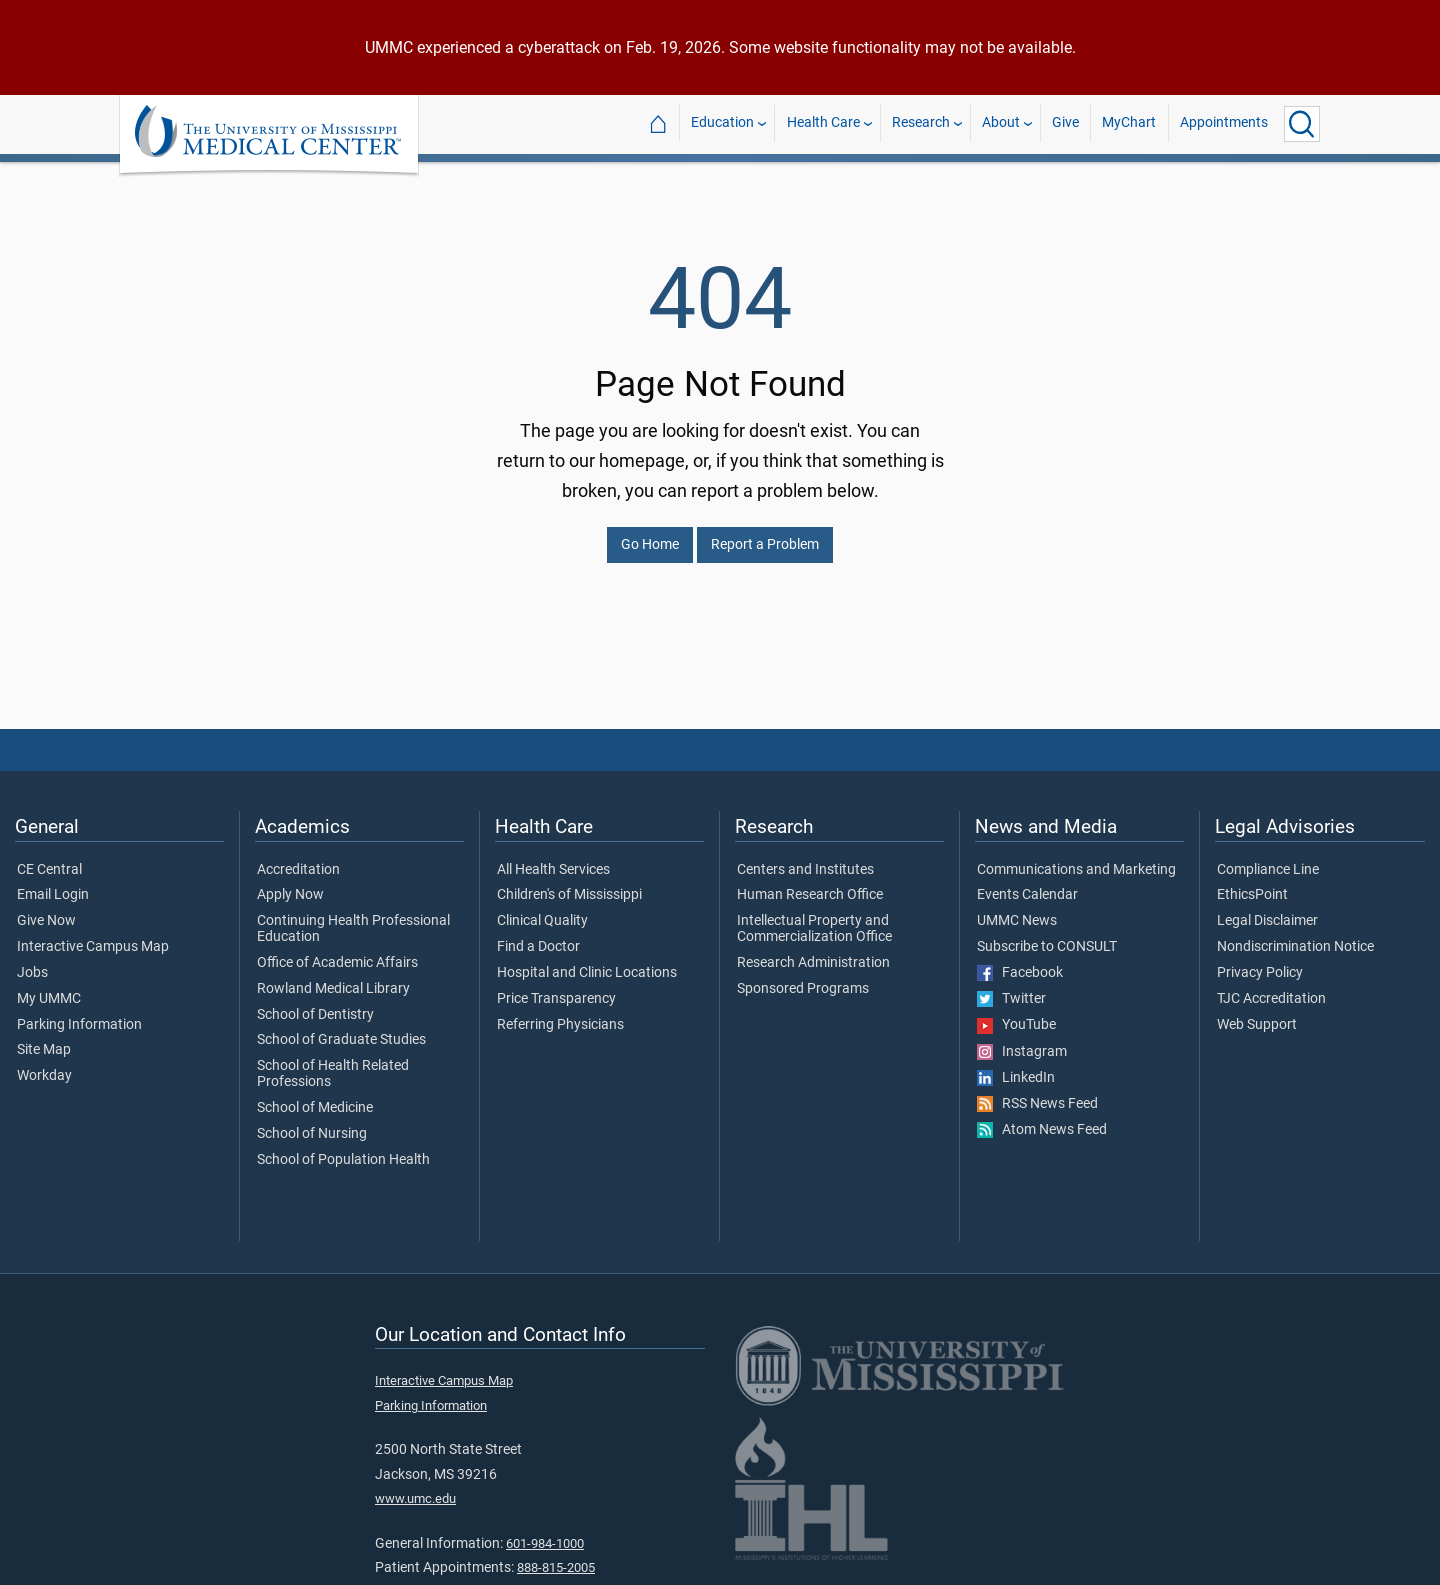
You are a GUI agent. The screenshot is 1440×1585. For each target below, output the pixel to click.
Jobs (32, 961)
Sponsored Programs (803, 977)
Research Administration (813, 951)
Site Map (44, 1038)
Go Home (650, 532)
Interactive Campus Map (93, 935)
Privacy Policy (1260, 961)
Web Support (1257, 1013)
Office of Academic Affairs (337, 951)
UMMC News (1017, 909)
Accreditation (298, 858)
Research (921, 123)
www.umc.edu (415, 1486)
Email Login (53, 883)
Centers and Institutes (805, 858)
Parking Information (79, 1013)
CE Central (49, 858)
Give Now (46, 909)
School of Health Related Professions (333, 1062)
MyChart (1129, 123)
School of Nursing (312, 1122)
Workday (44, 1064)
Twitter (1011, 987)
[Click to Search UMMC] (1302, 124)
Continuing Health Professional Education (353, 917)
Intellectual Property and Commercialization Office (814, 917)
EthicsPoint (1252, 883)
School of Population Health (343, 1148)
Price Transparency (556, 987)
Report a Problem (765, 532)
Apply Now (290, 883)
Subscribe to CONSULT (1047, 935)
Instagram (1022, 1040)
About (1001, 123)
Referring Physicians (560, 1013)
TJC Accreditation (1271, 987)
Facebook (1020, 961)
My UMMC (49, 987)
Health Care (823, 123)
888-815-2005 (556, 1555)
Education (722, 123)
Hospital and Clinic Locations (587, 961)
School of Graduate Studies (341, 1028)
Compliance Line (1268, 858)
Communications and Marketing (1076, 858)
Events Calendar (1027, 883)
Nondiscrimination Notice (1295, 935)
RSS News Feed (1037, 1092)
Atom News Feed (1042, 1118)
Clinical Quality (542, 909)
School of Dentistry (315, 1003)
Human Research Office (810, 883)
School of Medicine (315, 1096)
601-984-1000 (545, 1531)
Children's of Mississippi (569, 883)
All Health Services (553, 858)
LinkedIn (1016, 1066)
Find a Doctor (538, 935)
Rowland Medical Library (333, 977)
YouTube (1016, 1013)
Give (1065, 123)
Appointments (1224, 123)
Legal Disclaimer (1267, 909)
